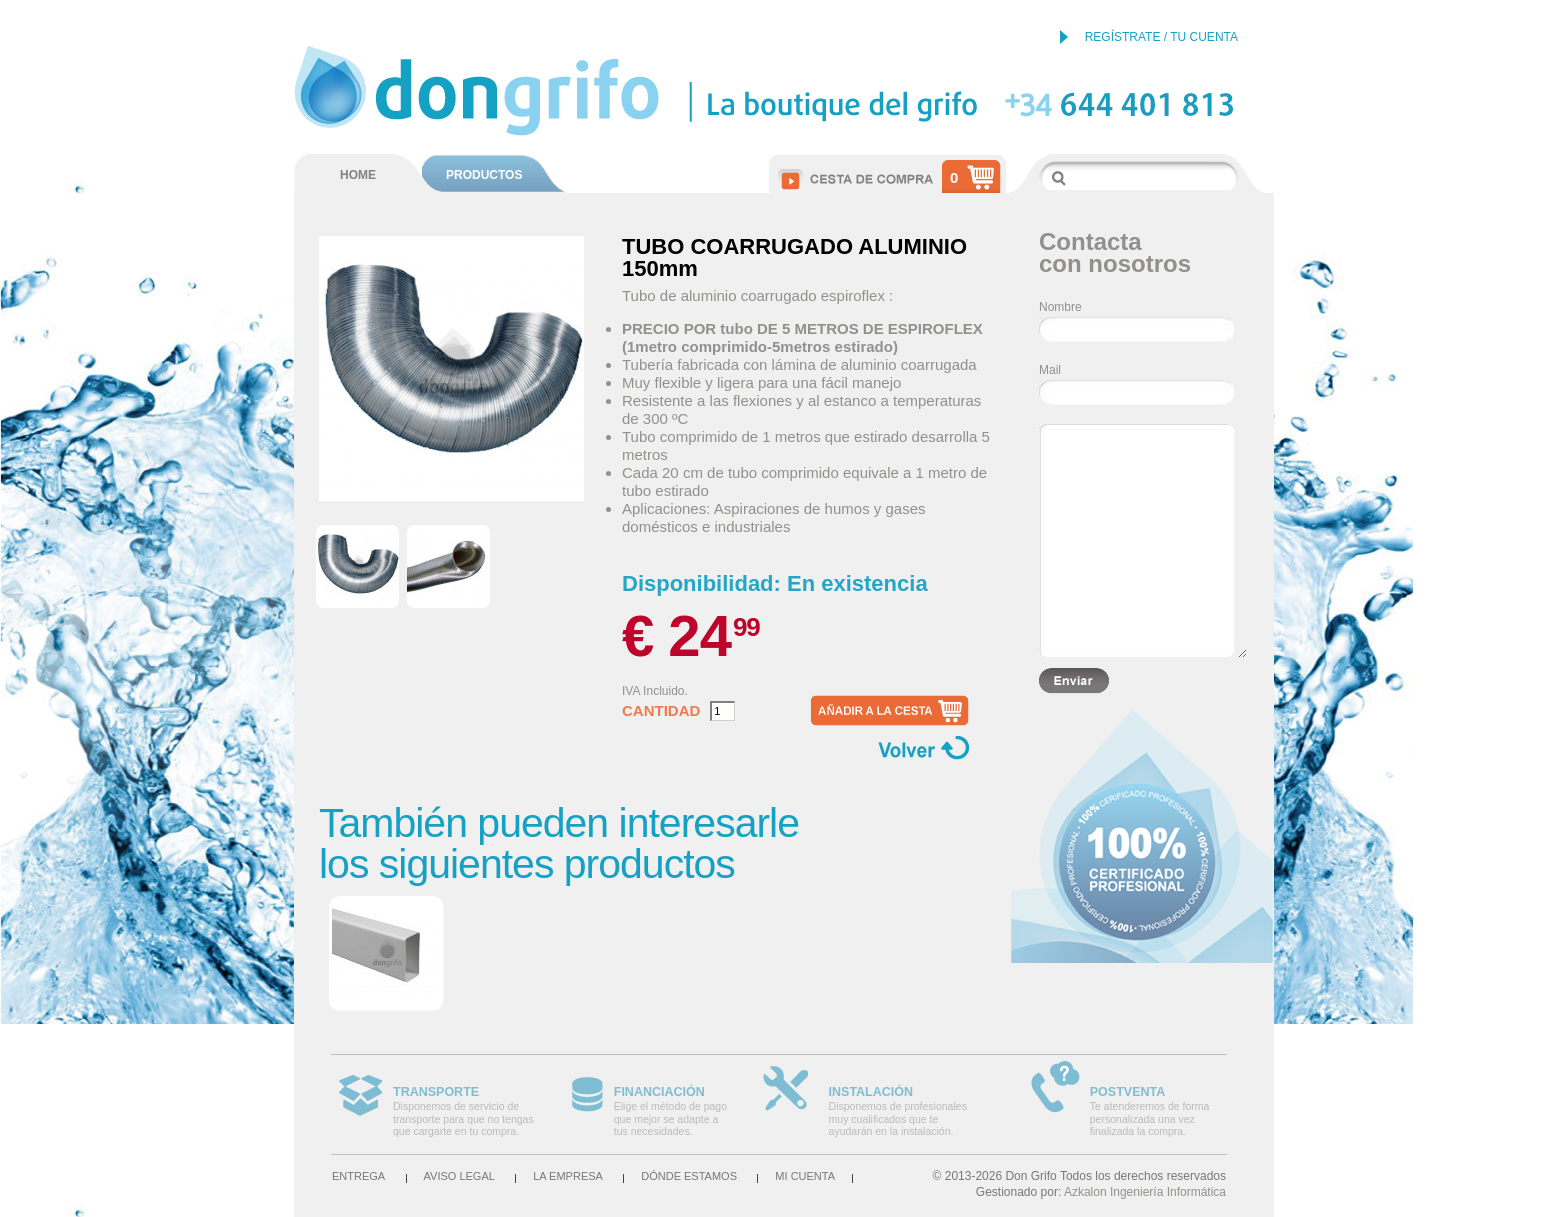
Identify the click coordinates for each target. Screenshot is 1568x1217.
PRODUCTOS (484, 175)
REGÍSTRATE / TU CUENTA (1161, 37)
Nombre (1060, 307)
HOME (358, 175)
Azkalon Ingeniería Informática (1145, 1192)
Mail (1050, 370)
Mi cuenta (805, 1176)
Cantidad (661, 711)
